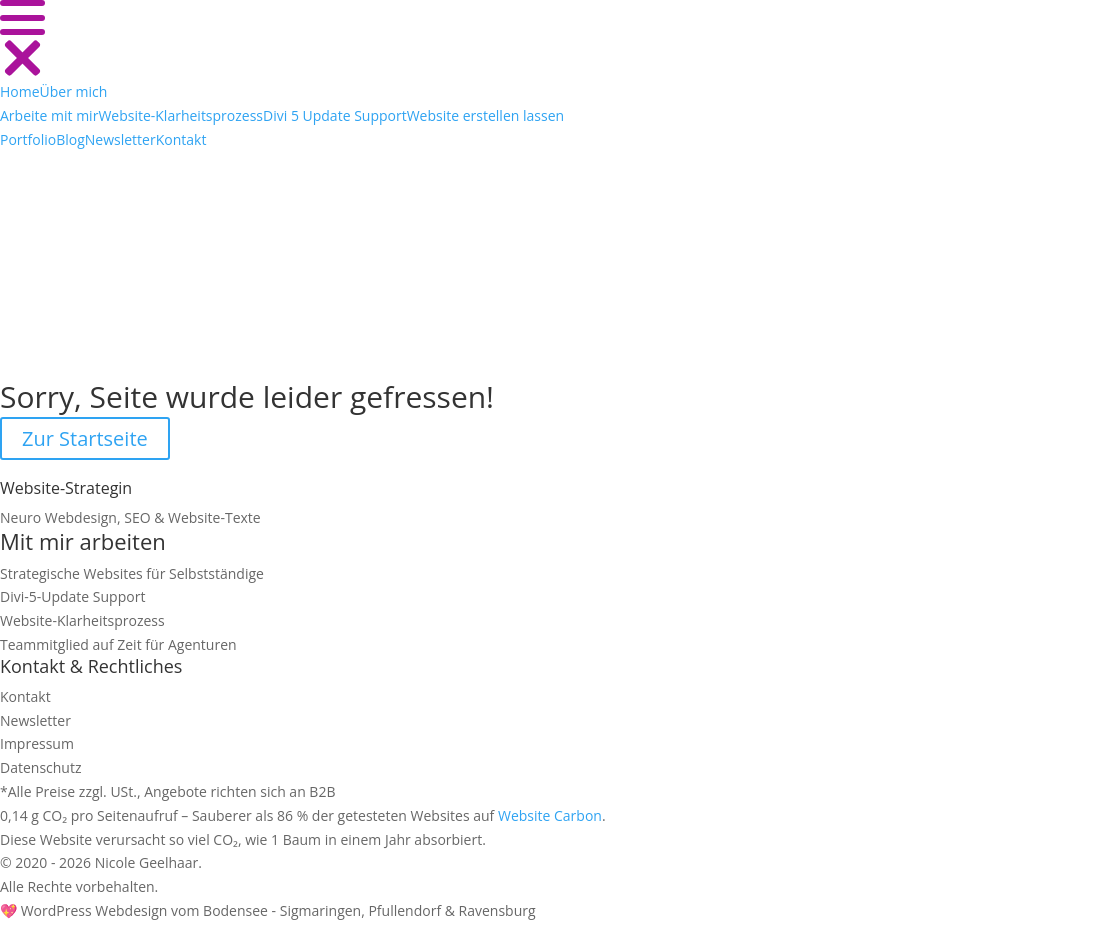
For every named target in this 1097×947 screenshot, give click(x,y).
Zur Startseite (85, 438)
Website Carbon (550, 815)
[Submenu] (49, 115)
